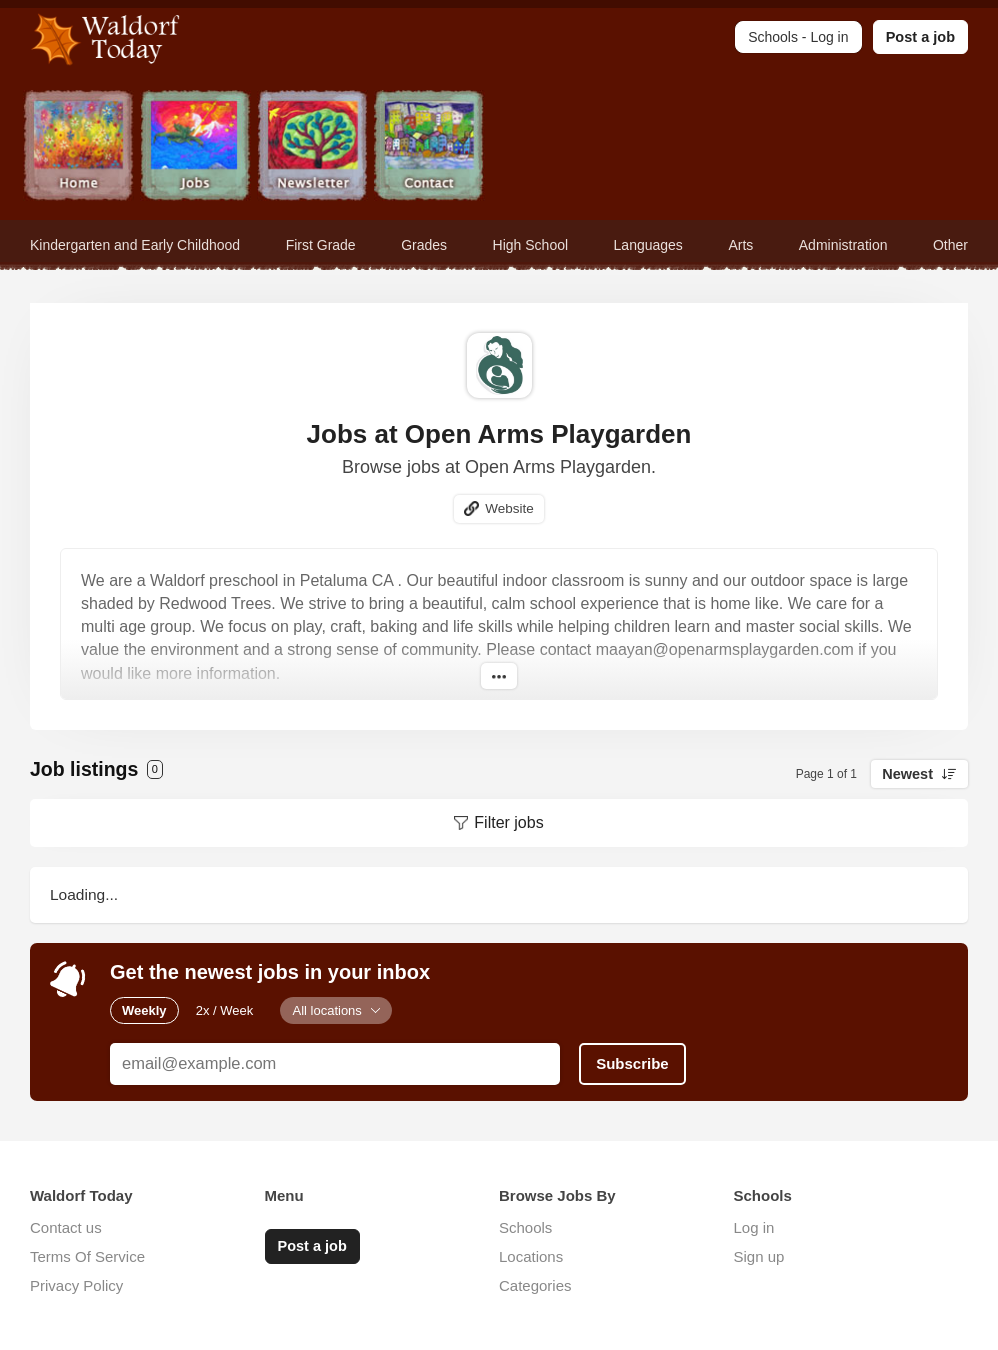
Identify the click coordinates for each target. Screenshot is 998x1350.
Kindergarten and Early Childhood (135, 245)
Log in (754, 1227)
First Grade (321, 245)
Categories (535, 1285)
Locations (531, 1256)
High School (531, 245)
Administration (843, 245)
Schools (525, 1227)
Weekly (144, 1010)
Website (509, 508)
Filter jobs (508, 822)
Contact (429, 147)
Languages (648, 245)
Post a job (920, 37)
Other (950, 245)
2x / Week (225, 1010)
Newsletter (312, 147)
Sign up (759, 1256)
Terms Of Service (87, 1256)
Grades (424, 245)
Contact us (66, 1227)
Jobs (195, 147)
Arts (740, 245)
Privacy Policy (76, 1285)
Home (78, 147)
